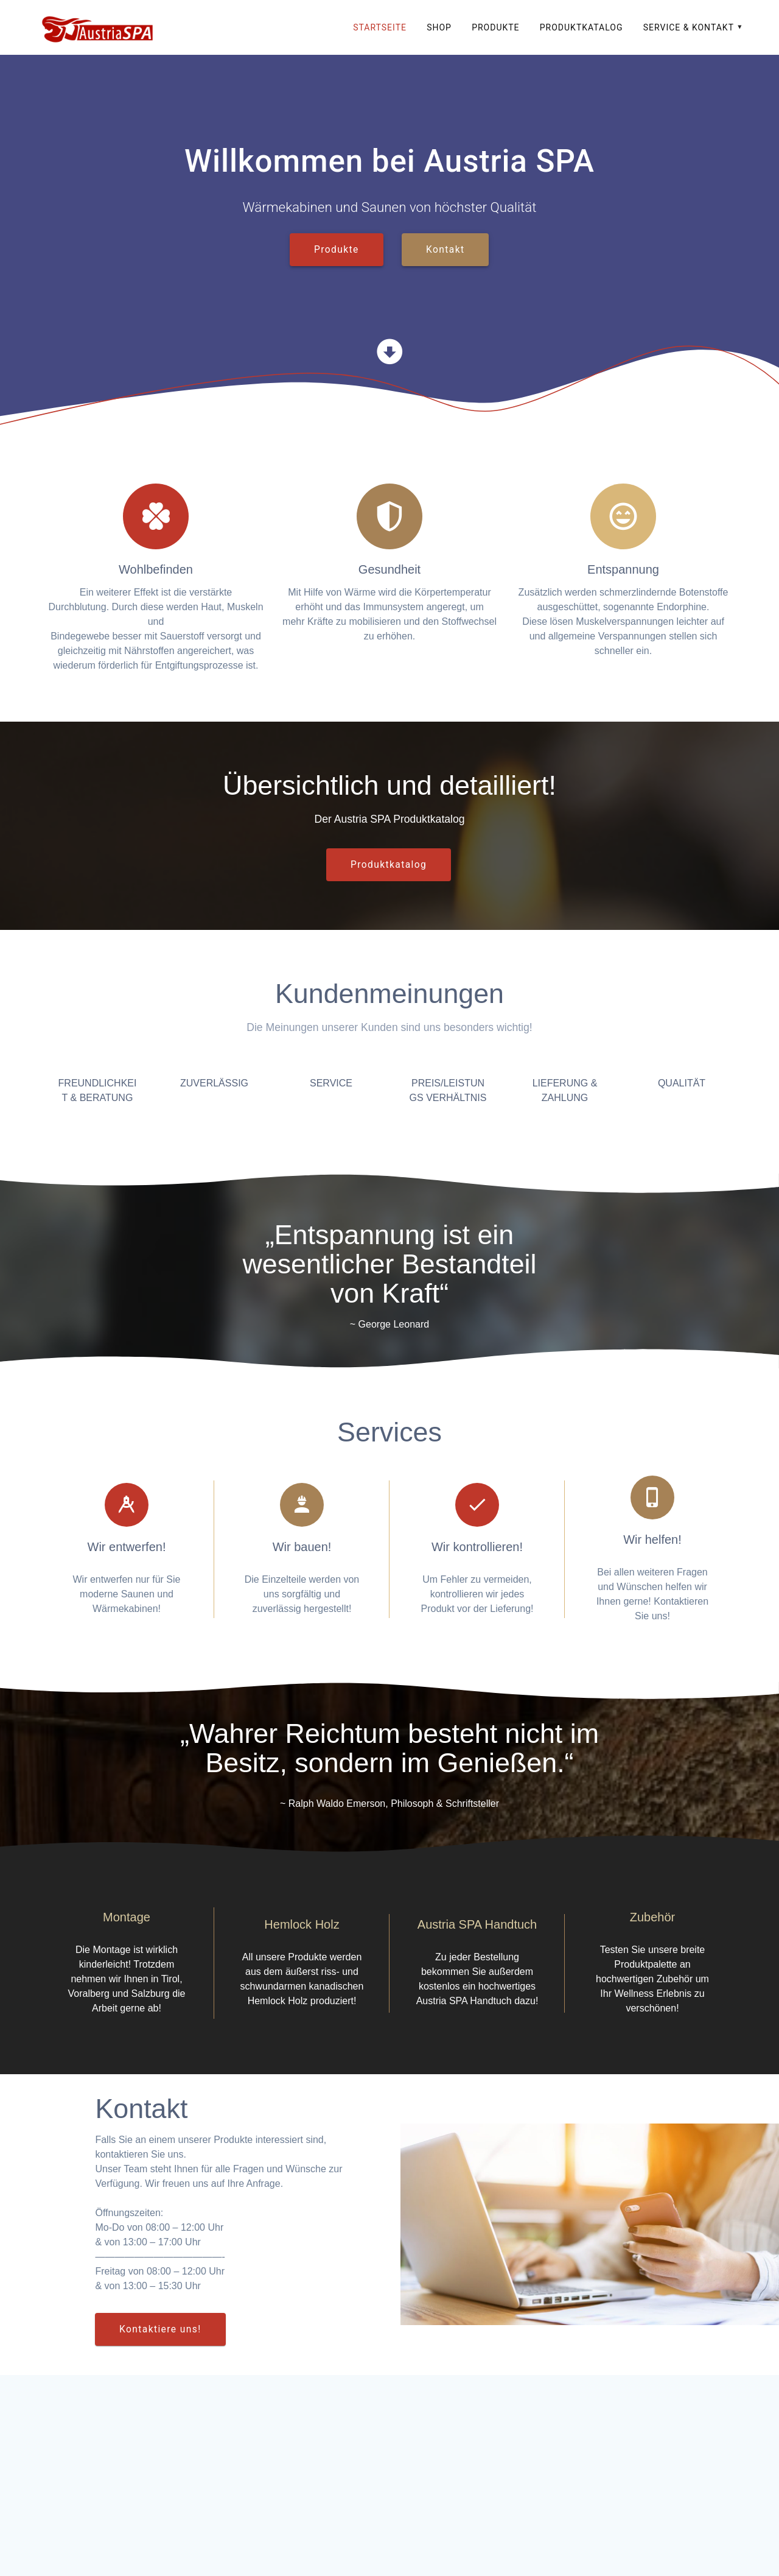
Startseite (380, 27)
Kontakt (445, 249)
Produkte (495, 27)
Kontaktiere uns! (160, 2329)
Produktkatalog (581, 27)
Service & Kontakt (688, 27)
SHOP (439, 27)
